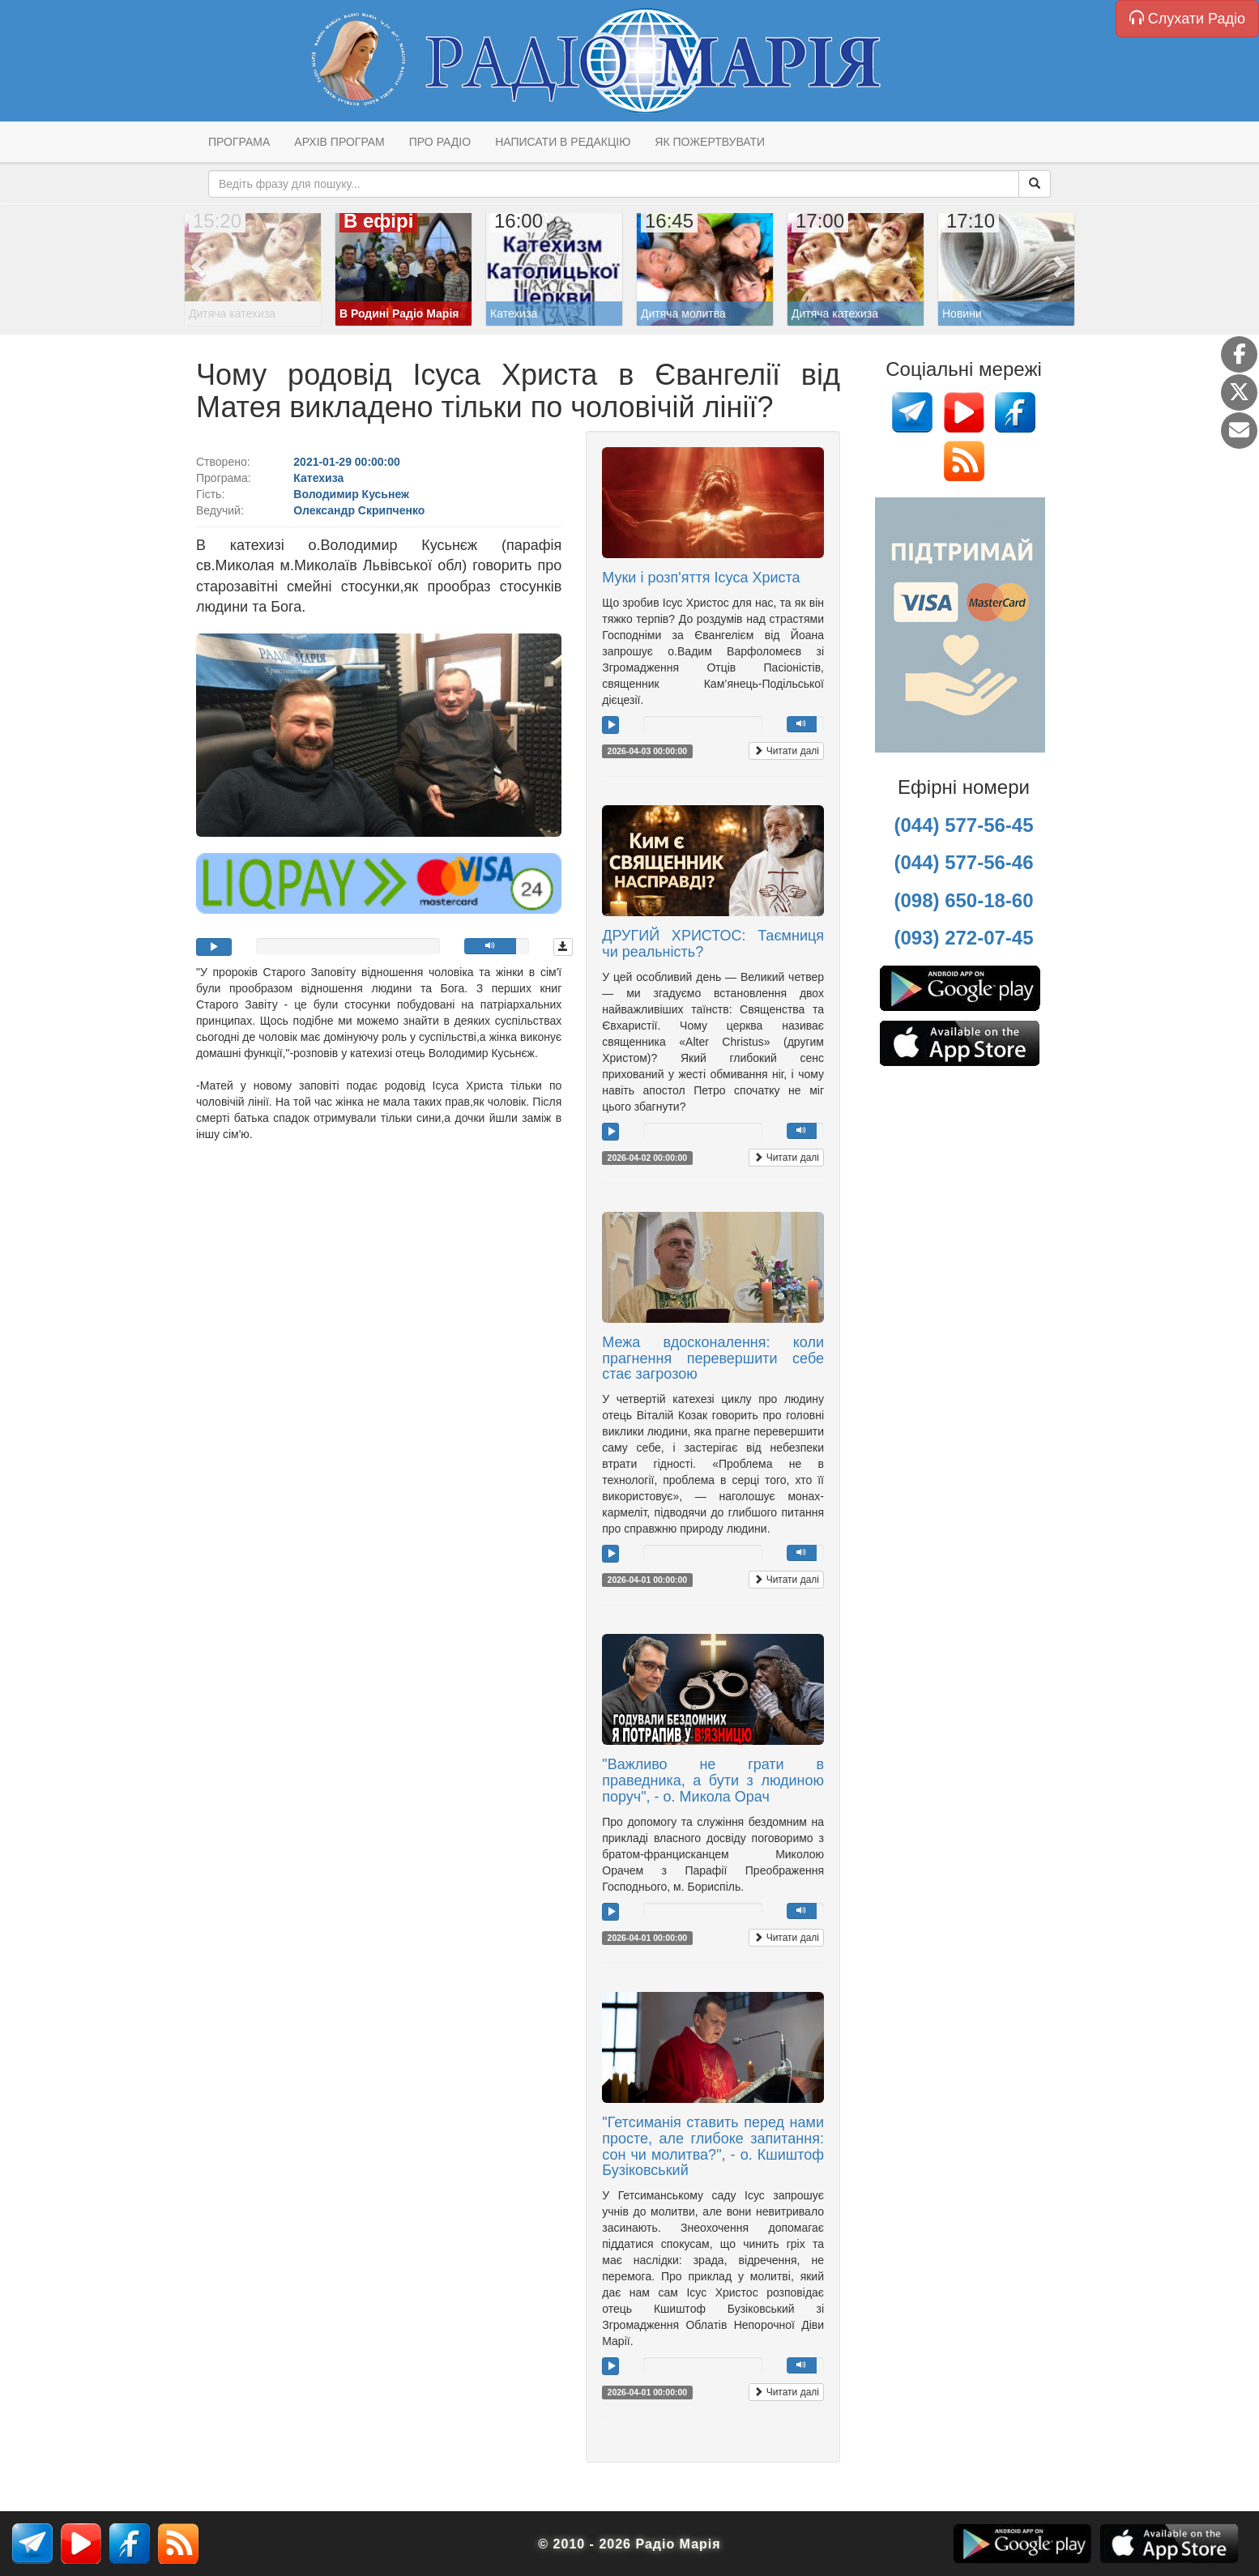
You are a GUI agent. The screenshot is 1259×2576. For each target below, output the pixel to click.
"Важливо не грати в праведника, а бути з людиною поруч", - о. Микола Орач (713, 1780)
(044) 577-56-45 (963, 825)
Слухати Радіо (1187, 18)
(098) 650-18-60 (963, 900)
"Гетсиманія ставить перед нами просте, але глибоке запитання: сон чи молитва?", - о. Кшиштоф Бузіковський (713, 2146)
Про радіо (440, 141)
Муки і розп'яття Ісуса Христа (701, 577)
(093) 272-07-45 (963, 938)
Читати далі (786, 751)
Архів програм (339, 141)
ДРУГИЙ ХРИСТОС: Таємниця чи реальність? (713, 944)
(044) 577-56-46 (963, 862)
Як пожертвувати (710, 141)
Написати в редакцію (562, 141)
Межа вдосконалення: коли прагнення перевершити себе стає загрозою (713, 1358)
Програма (239, 141)
